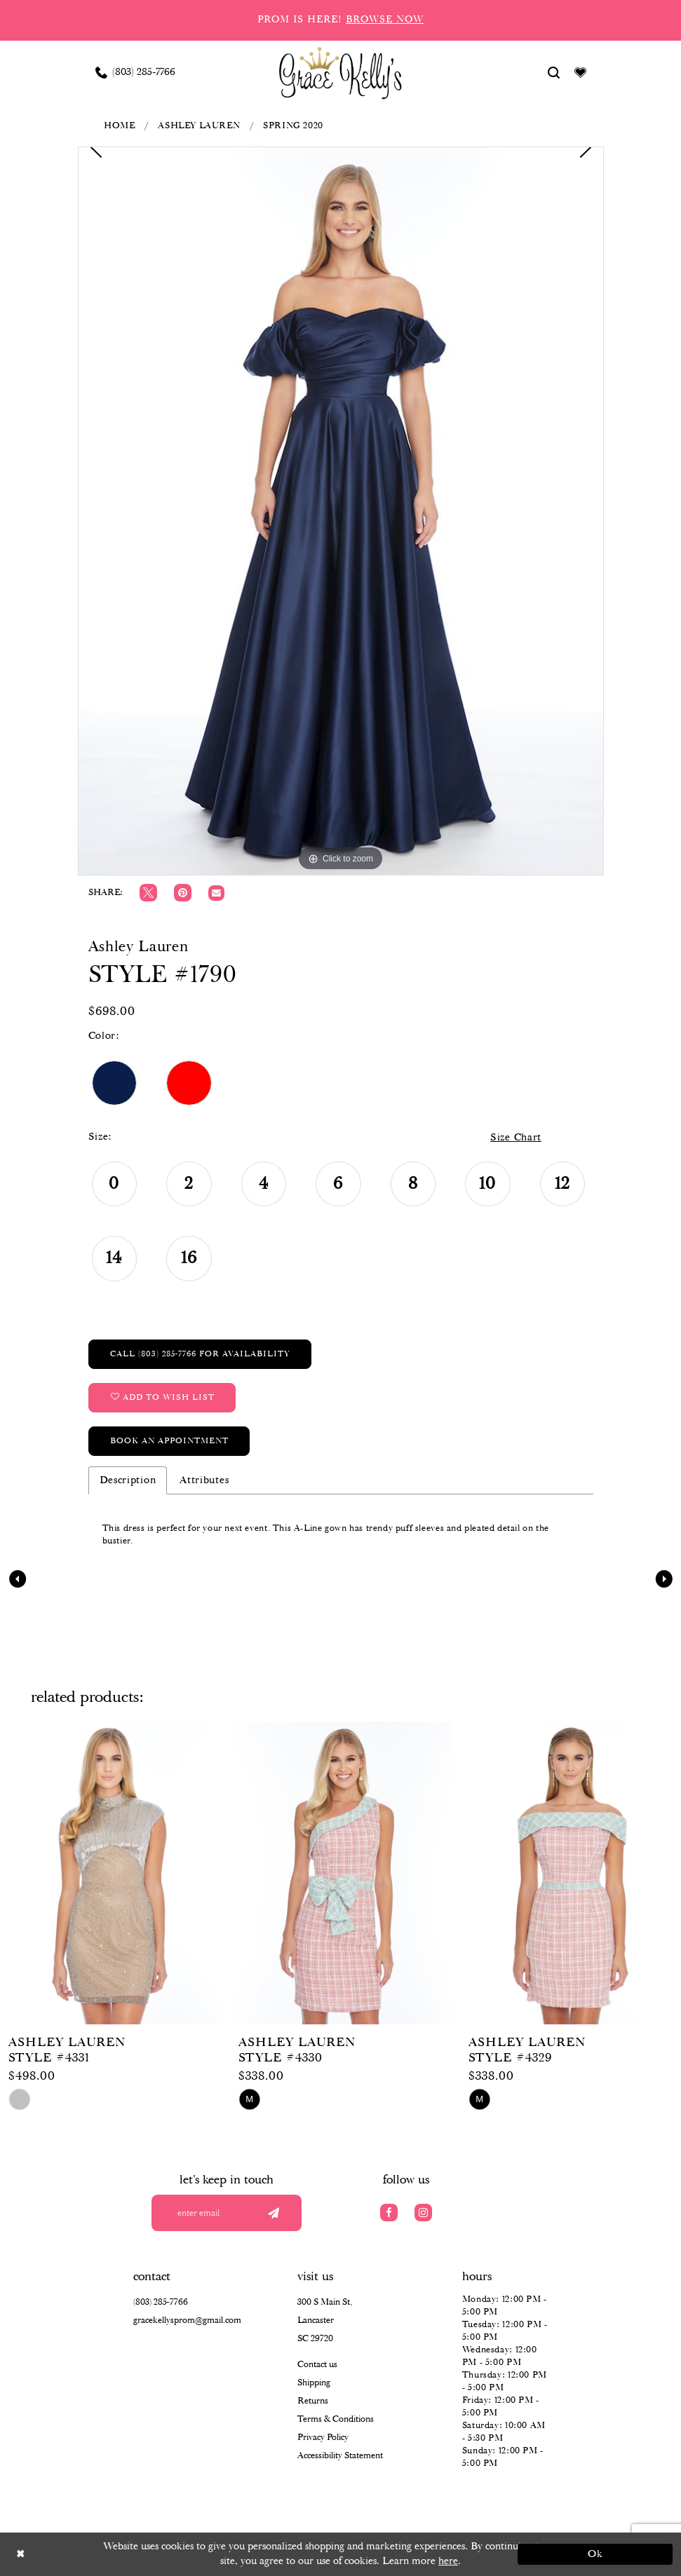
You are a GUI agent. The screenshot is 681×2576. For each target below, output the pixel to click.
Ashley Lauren (199, 126)
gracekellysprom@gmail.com (187, 2320)
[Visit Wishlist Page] (580, 72)
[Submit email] (274, 2213)
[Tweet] (148, 892)
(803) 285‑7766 (160, 2302)
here (448, 2561)
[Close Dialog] (85, 2554)
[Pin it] (182, 892)
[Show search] (553, 72)
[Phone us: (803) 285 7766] (135, 72)
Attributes (204, 1480)
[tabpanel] (341, 511)
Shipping (313, 2383)
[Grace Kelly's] (340, 72)
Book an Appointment (169, 1441)
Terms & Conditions (335, 2419)
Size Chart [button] (515, 1137)
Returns (312, 2401)
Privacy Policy (323, 2437)
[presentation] (110, 1873)
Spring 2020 (293, 126)
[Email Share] (216, 893)
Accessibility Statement (340, 2456)
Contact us (317, 2364)
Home (119, 126)
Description (128, 1480)
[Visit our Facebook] (389, 2212)
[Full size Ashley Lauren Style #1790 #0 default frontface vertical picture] (341, 511)
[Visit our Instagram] (423, 2212)
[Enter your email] (226, 2213)
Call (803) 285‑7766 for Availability (200, 1354)
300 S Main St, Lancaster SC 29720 (324, 2320)
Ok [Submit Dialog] (596, 2554)
